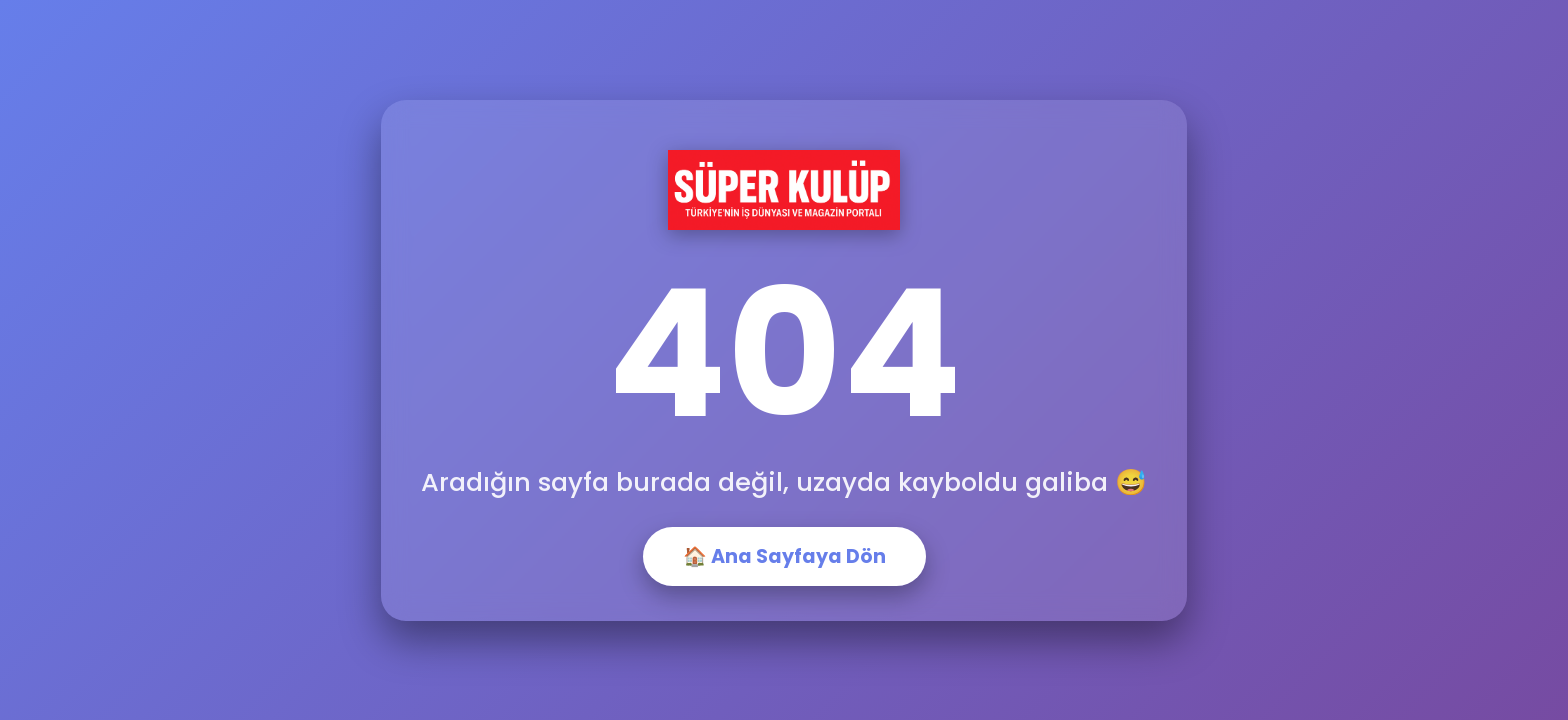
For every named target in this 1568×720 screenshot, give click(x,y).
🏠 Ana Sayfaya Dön (784, 556)
